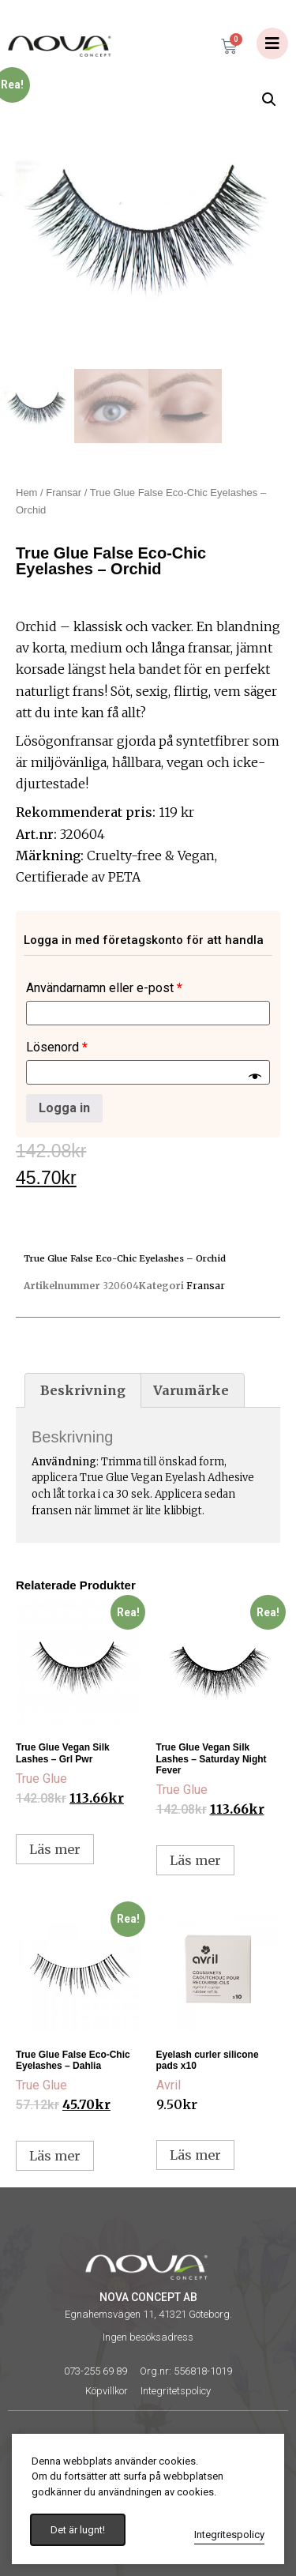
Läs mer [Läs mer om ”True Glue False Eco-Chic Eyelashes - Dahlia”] (55, 2156)
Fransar (63, 492)
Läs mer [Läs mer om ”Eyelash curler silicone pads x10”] (195, 2155)
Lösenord (57, 1047)
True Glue (41, 1778)
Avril (168, 2085)
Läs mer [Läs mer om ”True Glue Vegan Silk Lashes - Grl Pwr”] (55, 1849)
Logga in (64, 1107)
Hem (26, 492)
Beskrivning (83, 1390)
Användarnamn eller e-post (104, 987)
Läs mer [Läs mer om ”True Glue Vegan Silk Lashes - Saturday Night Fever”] (195, 1860)
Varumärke (191, 1390)
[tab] (82, 1390)
